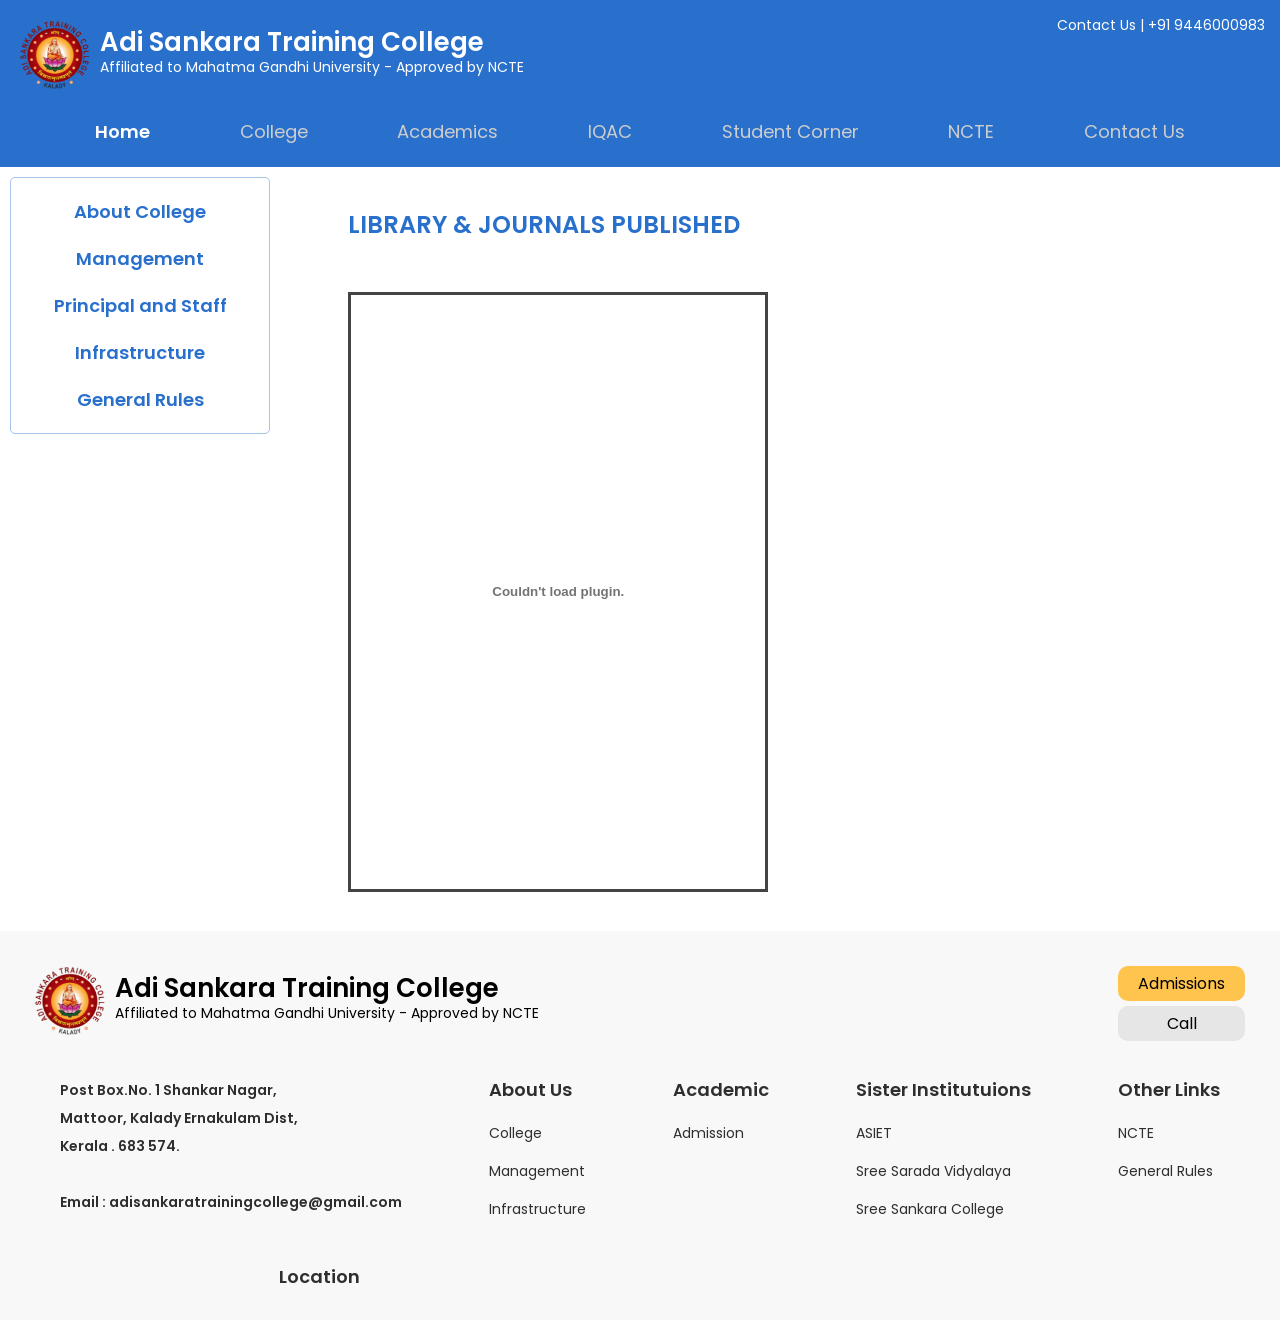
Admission (708, 1133)
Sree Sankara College (930, 1209)
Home (122, 131)
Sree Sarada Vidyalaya (933, 1171)
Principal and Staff (140, 305)
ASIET (874, 1133)
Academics (447, 131)
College (515, 1133)
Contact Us (1134, 131)
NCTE (1136, 1133)
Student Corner (790, 131)
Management (140, 258)
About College (140, 211)
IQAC (610, 131)
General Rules (140, 399)
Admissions (1181, 983)
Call (1182, 1023)
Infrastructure (140, 352)
